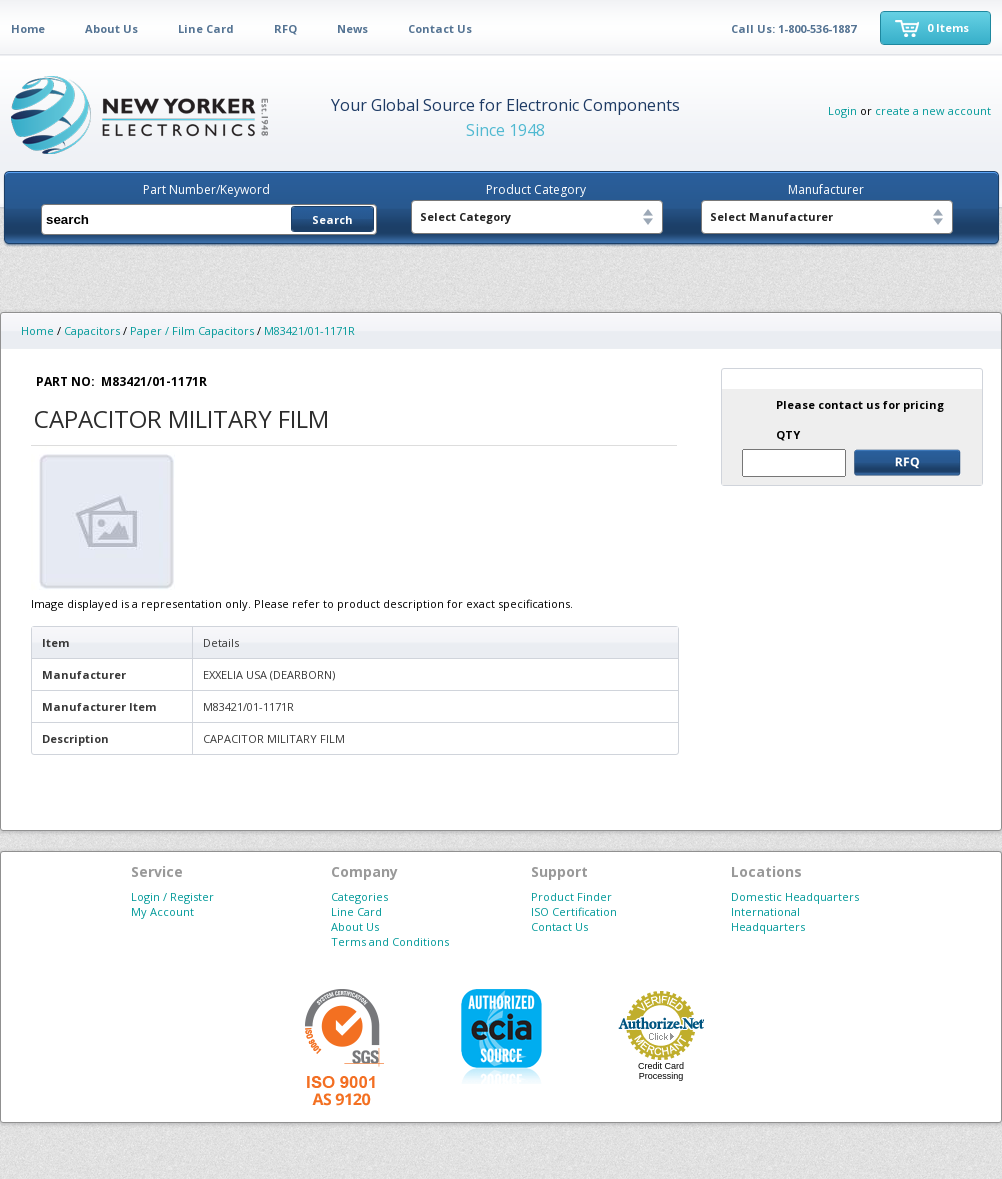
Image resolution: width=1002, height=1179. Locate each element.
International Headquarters (768, 919)
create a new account (933, 110)
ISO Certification (574, 911)
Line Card (206, 28)
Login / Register (172, 896)
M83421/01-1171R (309, 330)
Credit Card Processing (661, 1071)
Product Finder (571, 896)
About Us (111, 28)
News (352, 28)
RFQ (285, 28)
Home (28, 28)
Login (842, 110)
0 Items (948, 27)
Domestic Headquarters (795, 896)
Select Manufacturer (771, 216)
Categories (359, 896)
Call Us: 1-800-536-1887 (793, 28)
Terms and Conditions (390, 941)
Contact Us (440, 28)
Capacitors (92, 330)
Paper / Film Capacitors (192, 330)
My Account (162, 911)
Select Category (465, 216)
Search (332, 219)
